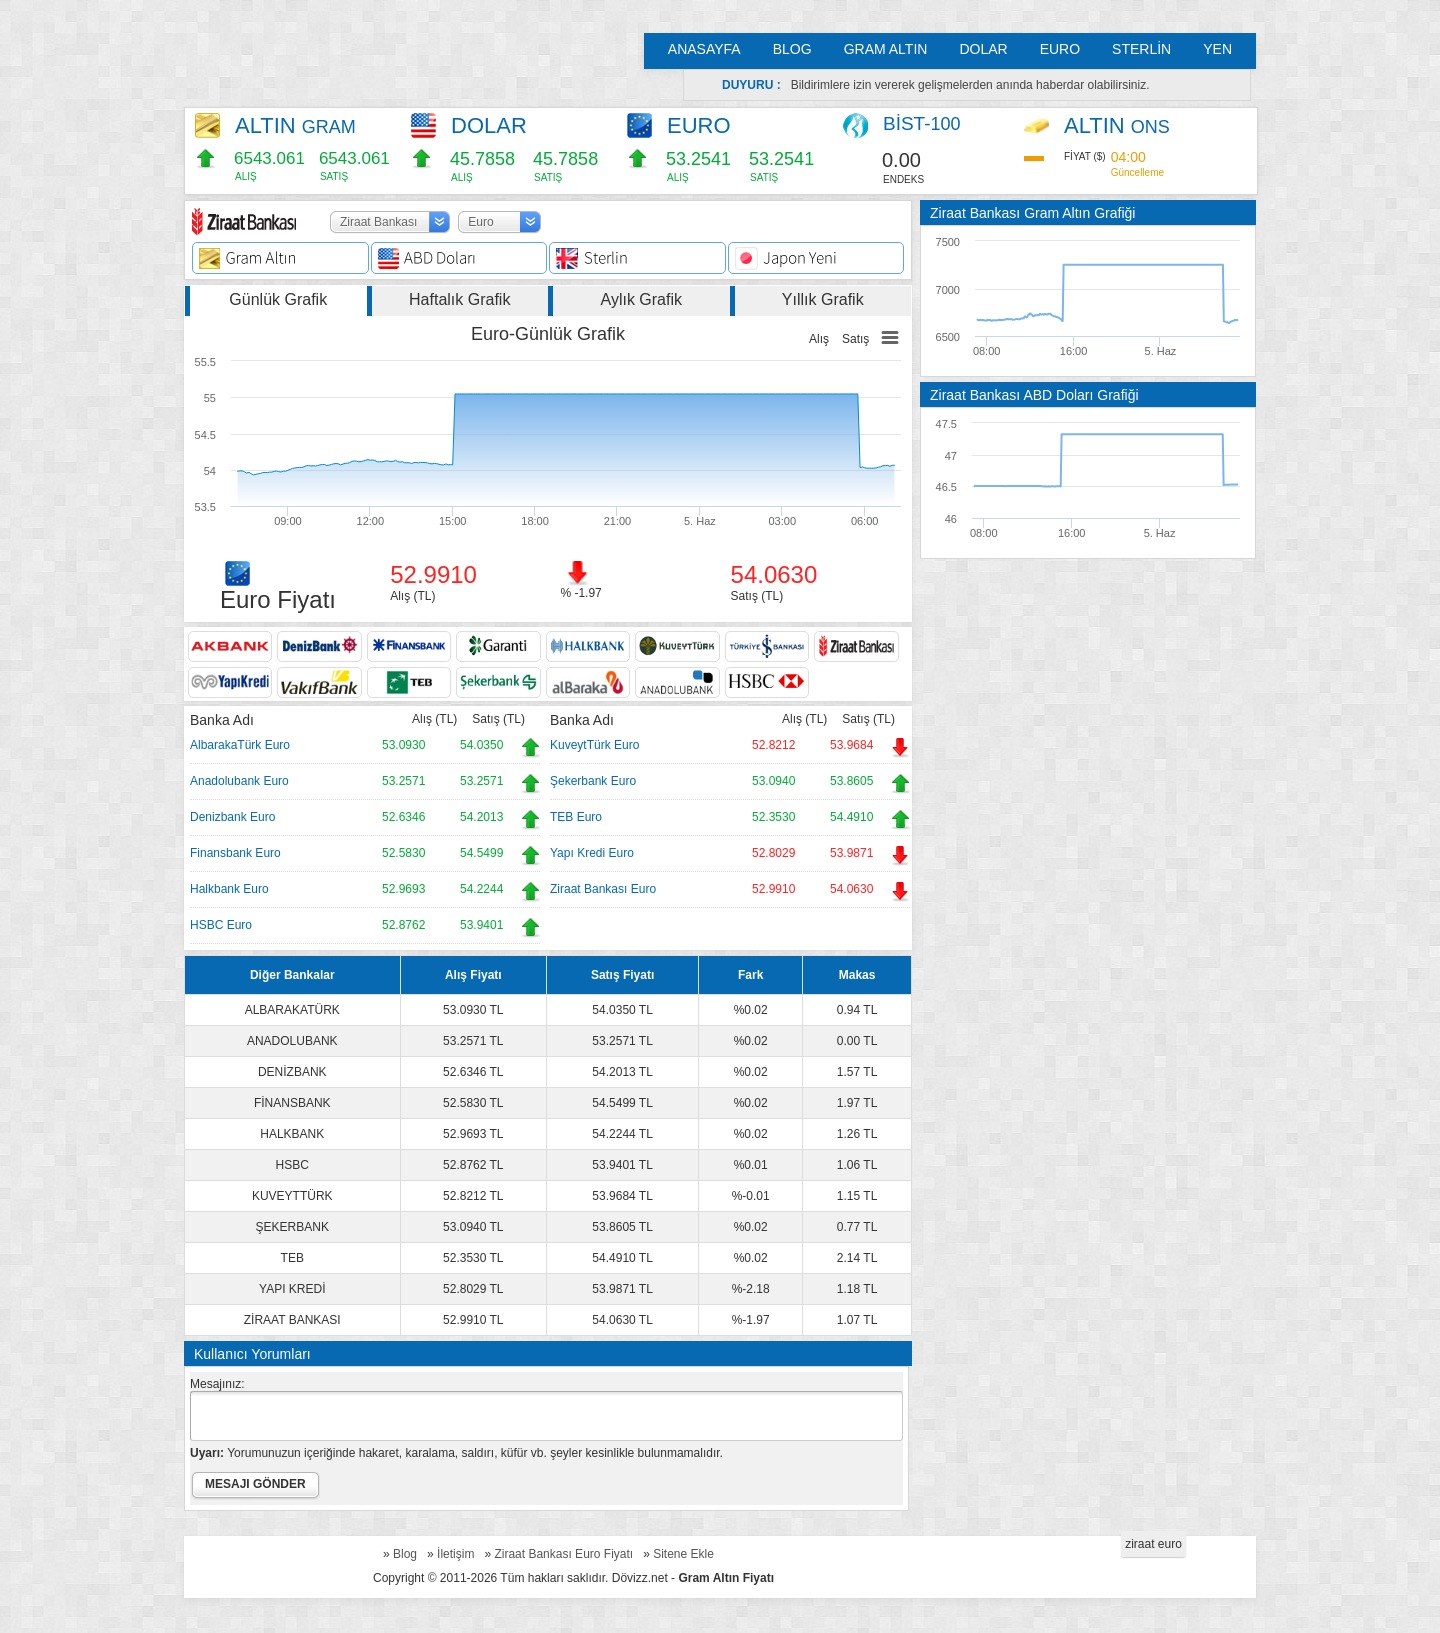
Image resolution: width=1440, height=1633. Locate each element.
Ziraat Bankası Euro (603, 889)
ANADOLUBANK (292, 1041)
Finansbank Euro (235, 853)
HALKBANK (292, 1134)
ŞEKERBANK (292, 1227)
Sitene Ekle (683, 1554)
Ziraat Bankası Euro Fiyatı (563, 1554)
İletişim (455, 1554)
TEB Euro (576, 817)
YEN (1217, 49)
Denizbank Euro (232, 817)
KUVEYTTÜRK (292, 1196)
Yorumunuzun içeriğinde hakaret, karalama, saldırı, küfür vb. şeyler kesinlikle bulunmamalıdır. (456, 1453)
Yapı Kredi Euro (592, 853)
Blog (405, 1554)
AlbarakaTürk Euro (240, 745)
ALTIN (295, 125)
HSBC (292, 1165)
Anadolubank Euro (239, 781)
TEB (292, 1258)
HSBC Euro (221, 925)
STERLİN (1141, 49)
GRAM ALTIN (886, 49)
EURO (1060, 49)
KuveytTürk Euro (594, 745)
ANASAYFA (704, 49)
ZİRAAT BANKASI (292, 1320)
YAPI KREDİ (292, 1289)
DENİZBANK (292, 1072)
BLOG (792, 49)
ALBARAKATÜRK (292, 1010)
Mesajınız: (217, 1384)
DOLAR (983, 49)
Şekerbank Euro (593, 781)
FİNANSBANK (292, 1103)
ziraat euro (1153, 1544)
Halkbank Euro (229, 889)
